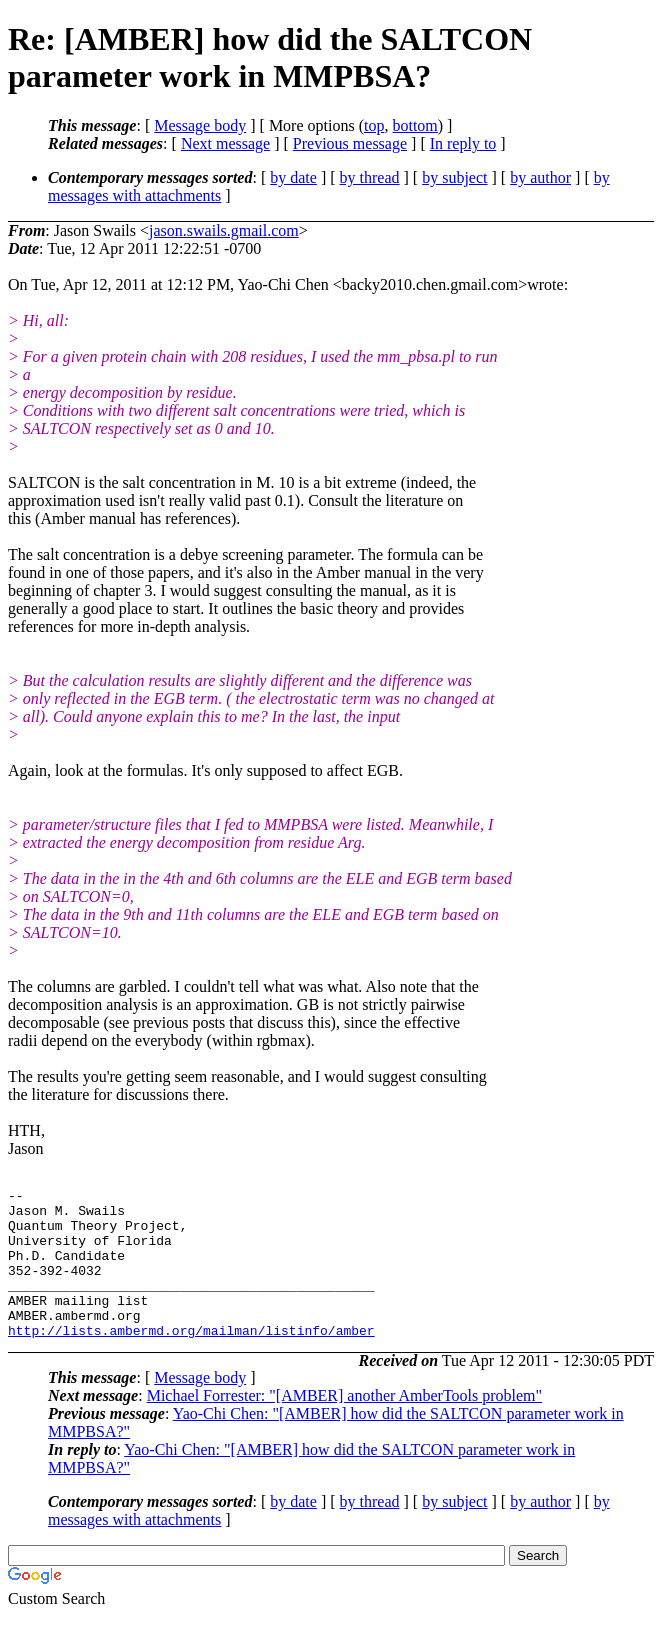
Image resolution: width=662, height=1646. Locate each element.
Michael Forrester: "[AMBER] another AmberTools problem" (344, 1425)
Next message (225, 143)
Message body (200, 125)
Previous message (350, 143)
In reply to (463, 143)
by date (293, 177)
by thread (370, 177)
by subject (454, 177)
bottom (414, 125)
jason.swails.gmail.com (224, 230)
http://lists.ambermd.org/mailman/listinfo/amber (191, 1360)
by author (540, 177)
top (374, 125)
